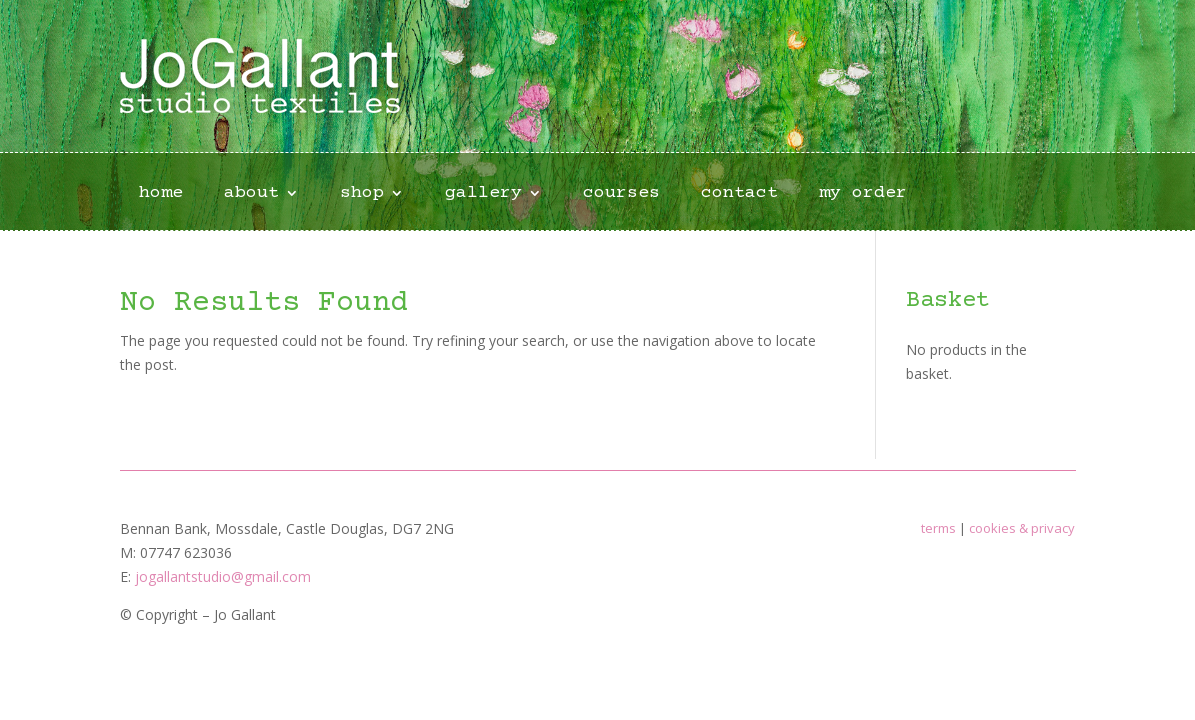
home (161, 194)
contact (739, 194)
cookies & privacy (1022, 528)
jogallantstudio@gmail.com (223, 576)
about (251, 194)
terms (938, 528)
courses (621, 194)
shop (362, 194)
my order (863, 194)
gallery (483, 194)
